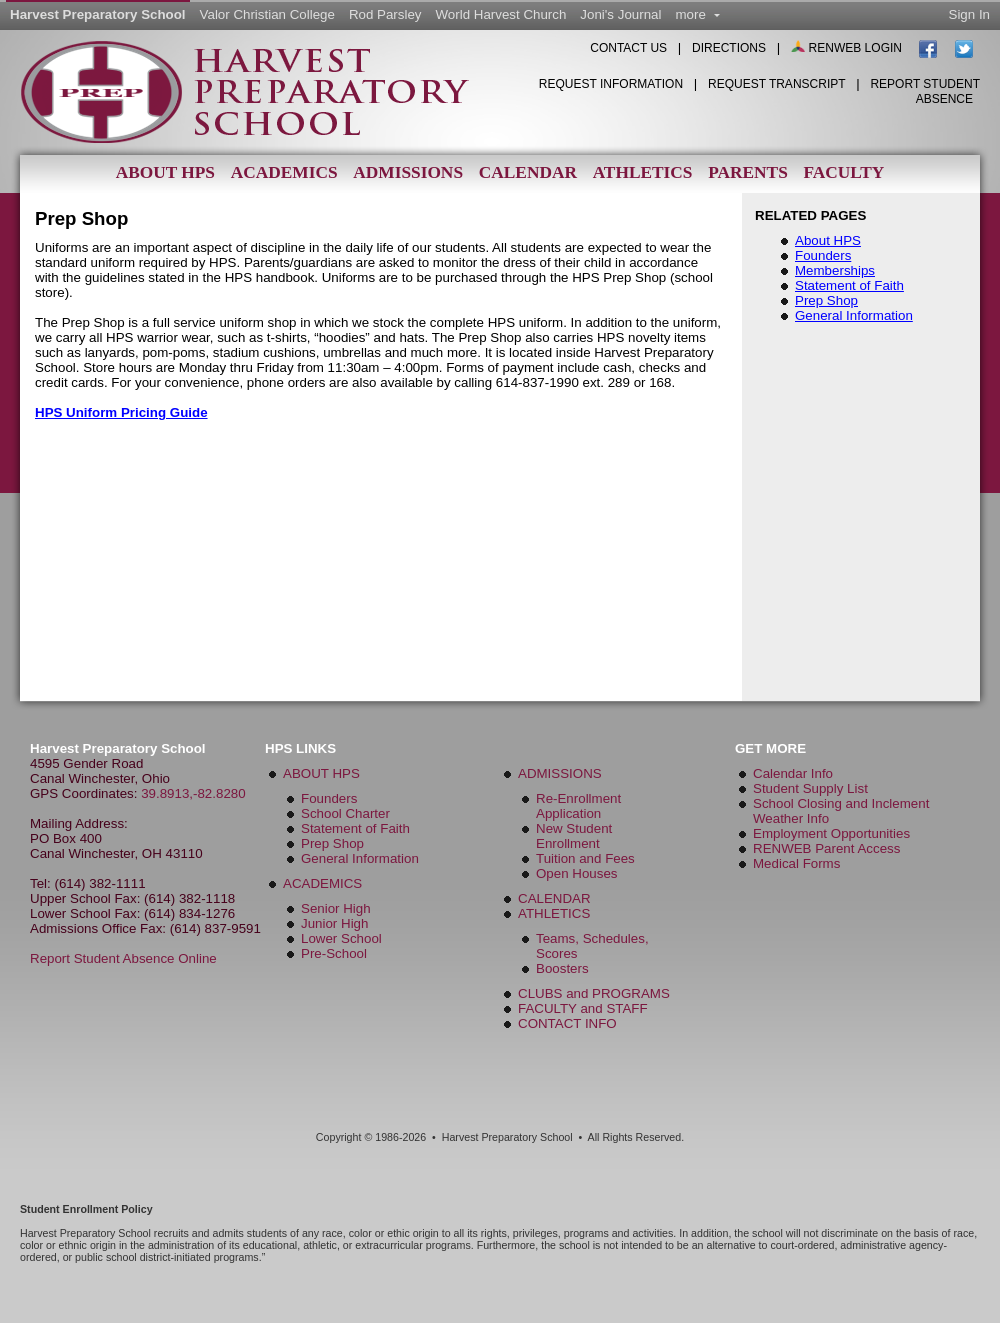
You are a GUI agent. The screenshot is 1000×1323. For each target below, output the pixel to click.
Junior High (334, 923)
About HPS (165, 172)
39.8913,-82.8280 (193, 793)
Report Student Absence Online (123, 958)
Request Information (611, 84)
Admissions (408, 172)
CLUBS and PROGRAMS (594, 993)
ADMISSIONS (560, 773)
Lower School (341, 938)
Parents (748, 172)
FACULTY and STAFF (583, 1008)
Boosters (562, 968)
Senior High (336, 908)
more (697, 14)
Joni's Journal (620, 14)
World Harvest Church (501, 14)
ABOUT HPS (321, 773)
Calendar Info (793, 773)
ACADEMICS (322, 883)
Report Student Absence (925, 91)
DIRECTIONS (729, 48)
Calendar (528, 172)
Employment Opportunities (831, 833)
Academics (284, 172)
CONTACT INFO (567, 1023)
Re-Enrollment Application (578, 806)
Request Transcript (777, 84)
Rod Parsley (385, 14)
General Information (854, 315)
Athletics (643, 172)
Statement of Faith (849, 285)
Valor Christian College (267, 14)
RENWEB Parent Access (826, 848)
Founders (823, 255)
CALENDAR (554, 898)
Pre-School (334, 953)
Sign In (970, 14)
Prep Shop (826, 300)
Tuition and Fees (585, 858)
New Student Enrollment (574, 836)
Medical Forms (796, 863)
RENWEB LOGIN (848, 48)
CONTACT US (628, 48)
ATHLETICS (554, 913)
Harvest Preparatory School (98, 14)
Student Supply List (810, 788)
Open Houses (577, 873)
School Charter (345, 813)
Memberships (835, 270)
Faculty (843, 172)
